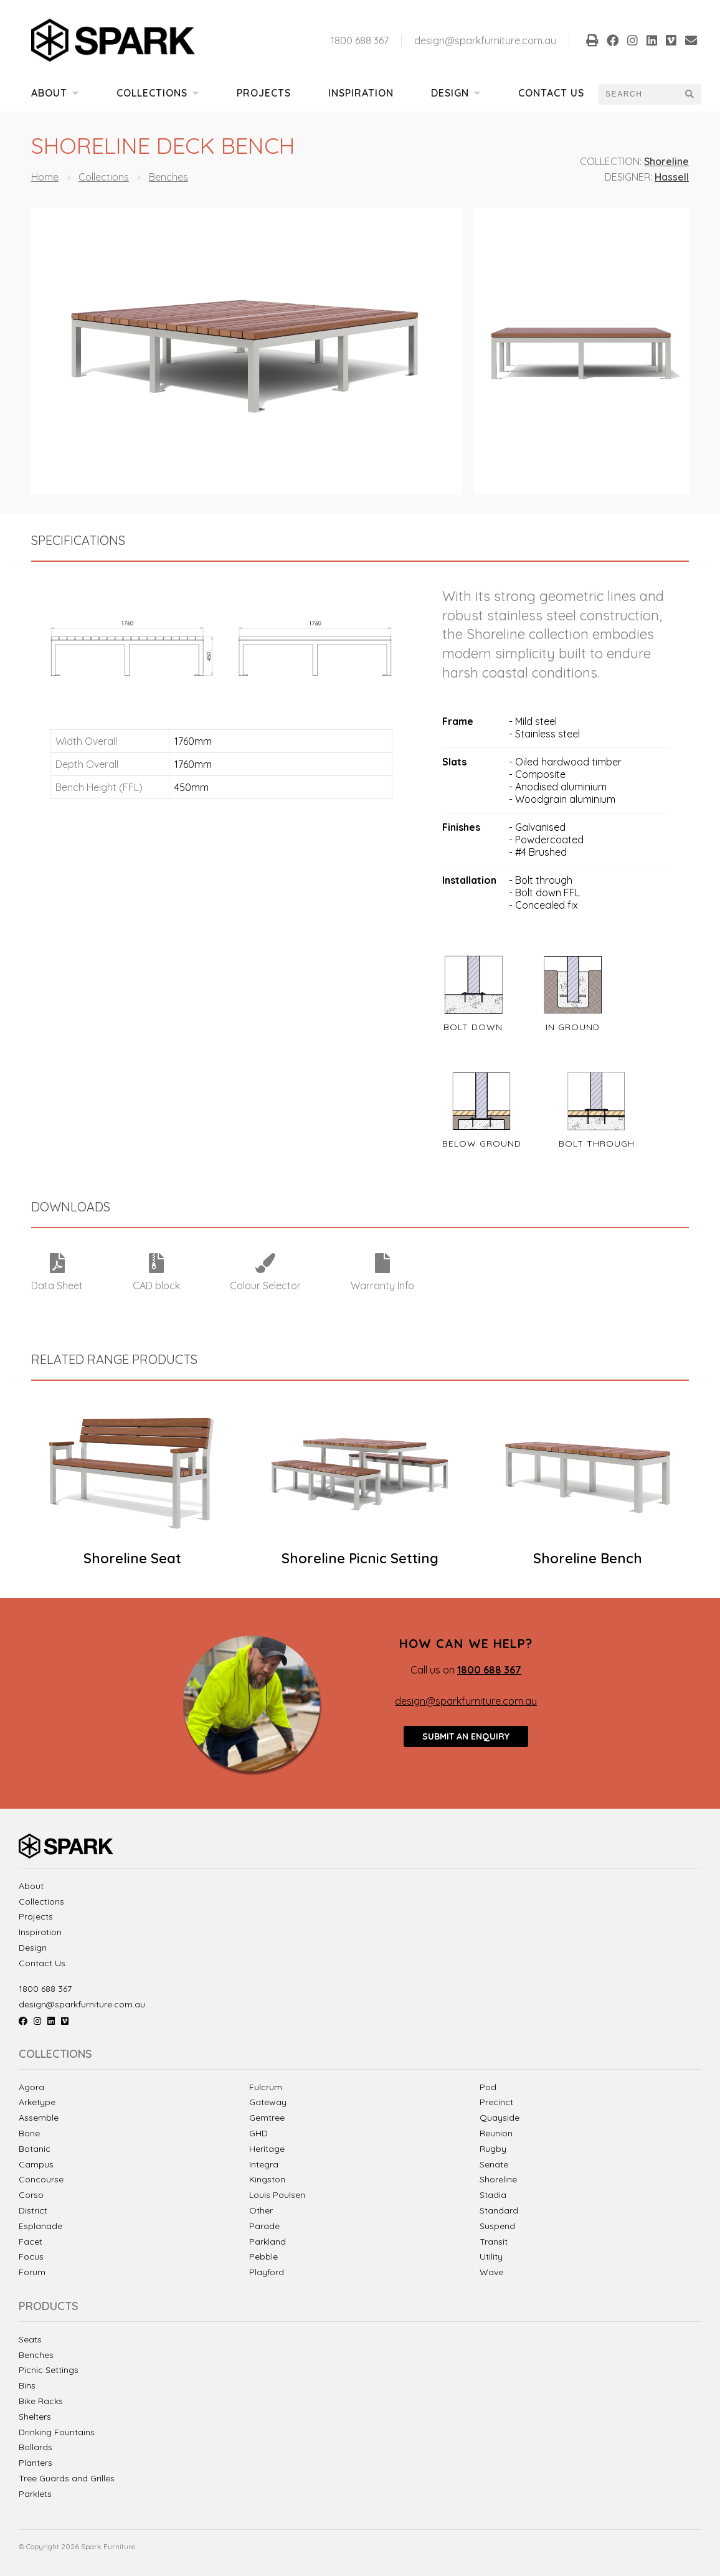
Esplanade (40, 2226)
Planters (35, 2463)
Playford (266, 2272)
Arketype (37, 2102)
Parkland (267, 2241)
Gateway (268, 2102)
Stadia (493, 2194)
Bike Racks (41, 2401)
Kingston (267, 2179)
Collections (157, 93)
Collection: (611, 161)
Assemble (39, 2117)
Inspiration (361, 93)
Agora (31, 2087)
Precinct (496, 2102)
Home (45, 177)
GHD (258, 2133)
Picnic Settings (48, 2370)
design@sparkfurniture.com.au (485, 40)
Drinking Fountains (57, 2432)
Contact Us (551, 93)
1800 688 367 (360, 40)
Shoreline (666, 161)
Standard (499, 2210)
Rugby (493, 2148)
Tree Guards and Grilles (67, 2478)
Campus (36, 2164)
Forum (32, 2272)
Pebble (263, 2256)
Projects (264, 93)
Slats (454, 761)
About (55, 93)
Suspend (497, 2226)
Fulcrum (265, 2087)
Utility (491, 2256)
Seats (30, 2339)
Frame (457, 721)
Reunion (496, 2133)
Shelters (35, 2417)
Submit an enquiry (465, 1736)
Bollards (35, 2447)
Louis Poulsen (277, 2194)
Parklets (35, 2494)
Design (456, 93)
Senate (494, 2164)
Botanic (34, 2148)
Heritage (267, 2148)
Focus (31, 2256)
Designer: (628, 177)
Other (261, 2210)
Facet (30, 2241)
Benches (168, 177)
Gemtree (267, 2117)
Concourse (41, 2179)
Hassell (672, 177)
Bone (29, 2133)
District (33, 2210)
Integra (263, 2164)
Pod (488, 2087)
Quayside (499, 2117)
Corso (31, 2194)
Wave (491, 2272)
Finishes (461, 827)
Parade (264, 2226)
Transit (494, 2241)
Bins (27, 2385)
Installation (469, 880)
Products (48, 2306)
